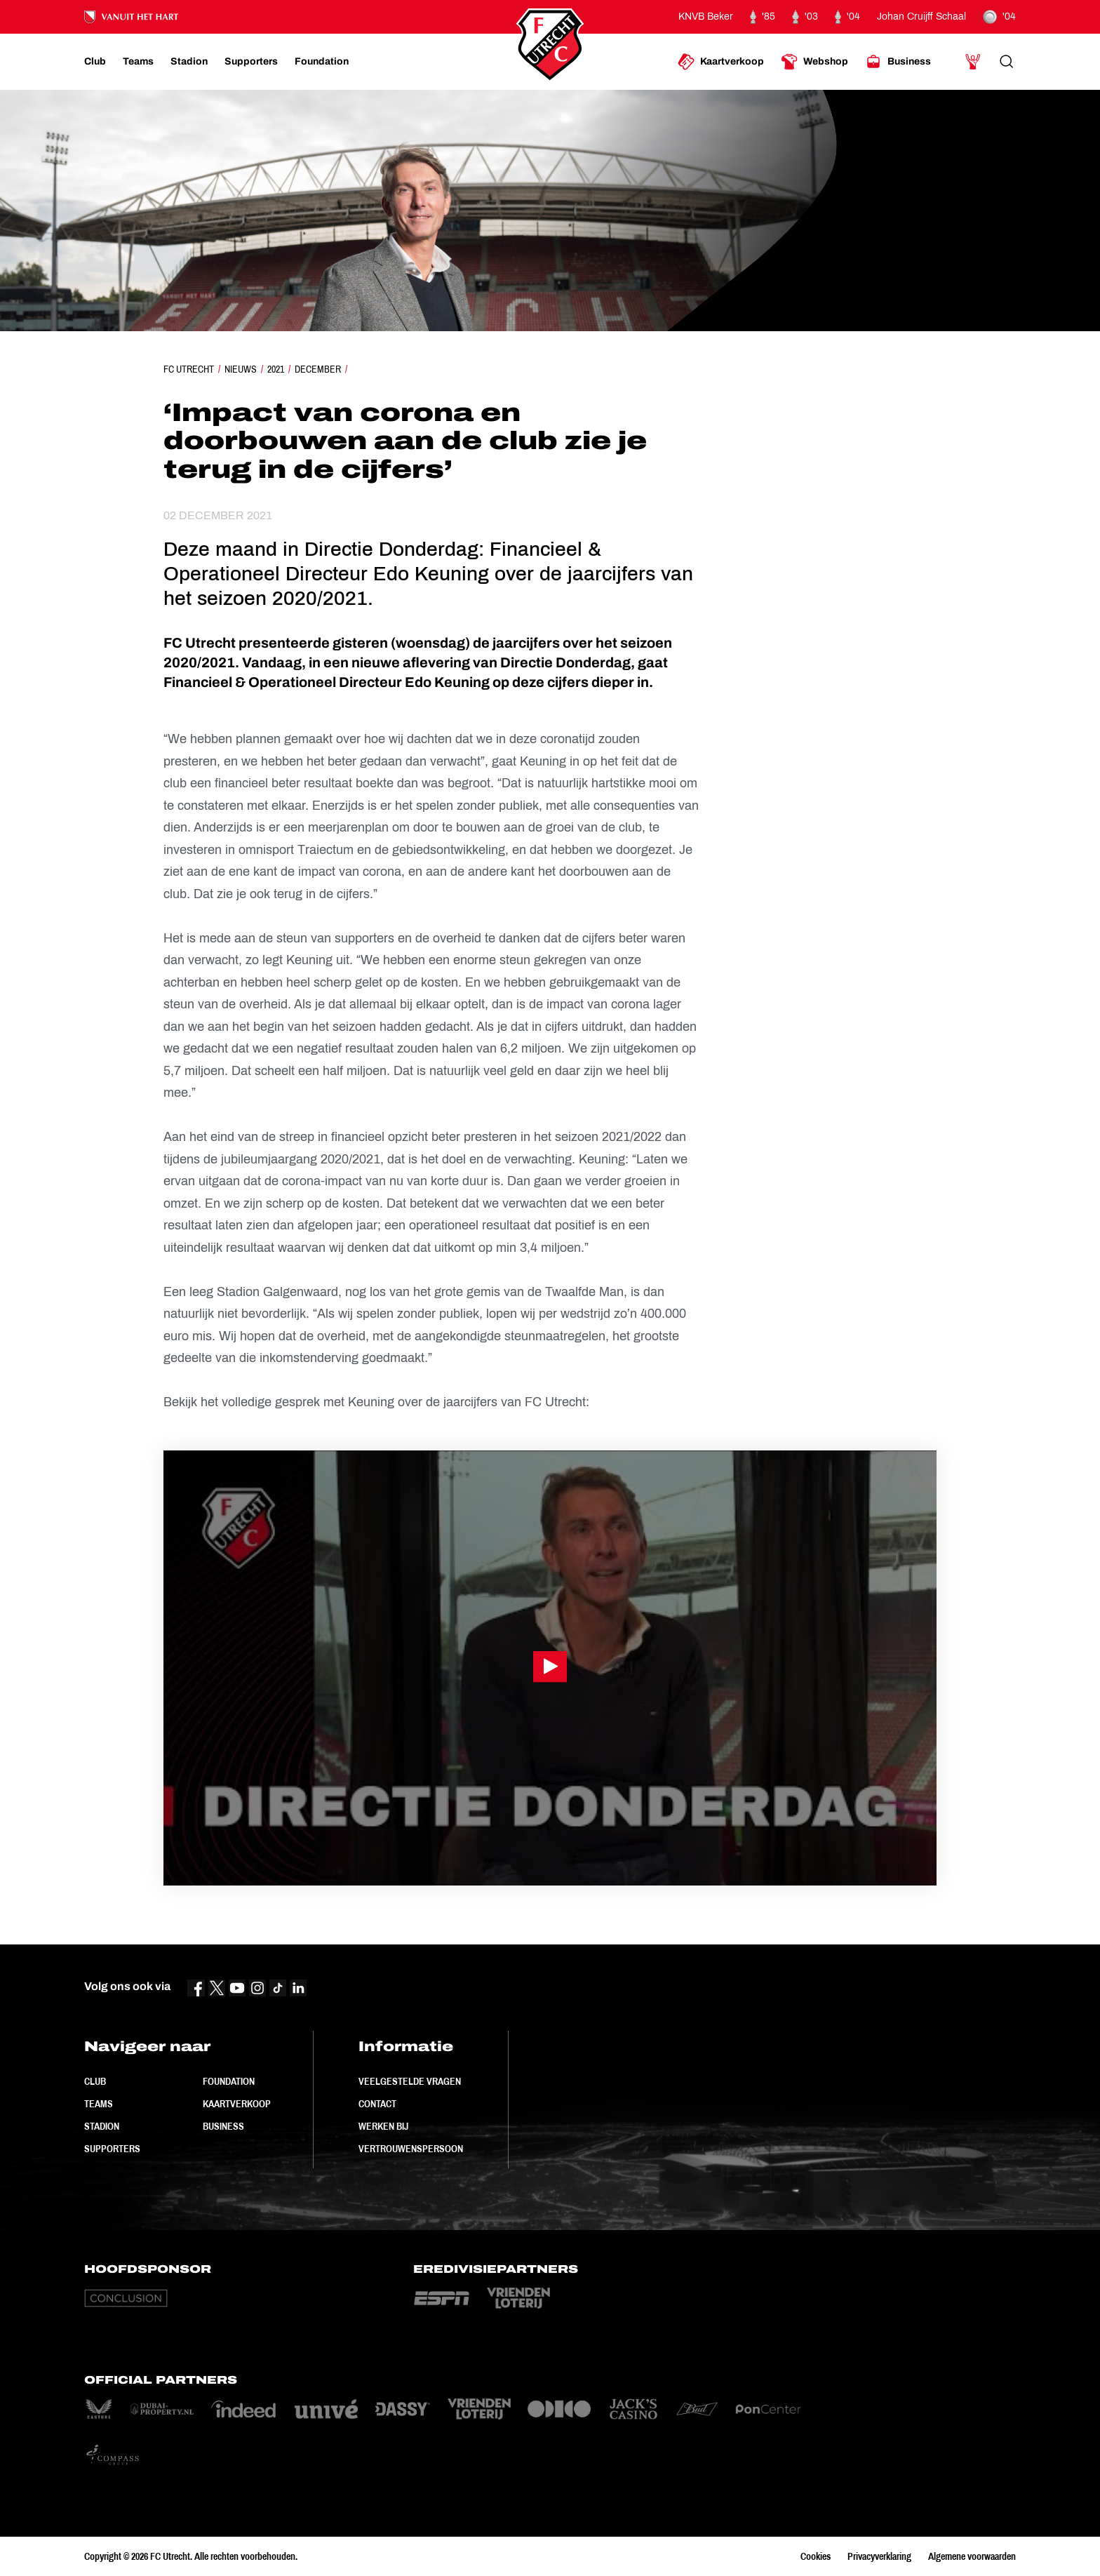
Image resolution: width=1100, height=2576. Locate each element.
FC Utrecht (188, 369)
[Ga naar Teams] (138, 62)
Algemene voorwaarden (972, 2556)
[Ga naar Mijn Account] (973, 62)
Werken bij (383, 2126)
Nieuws (240, 369)
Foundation (229, 2081)
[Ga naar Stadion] (189, 62)
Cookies (815, 2556)
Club (95, 2081)
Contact (377, 2103)
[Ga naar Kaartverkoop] (721, 62)
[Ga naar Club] (95, 62)
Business (223, 2126)
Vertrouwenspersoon (410, 2148)
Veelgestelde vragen (409, 2081)
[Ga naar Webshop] (814, 62)
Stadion (101, 2126)
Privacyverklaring (879, 2556)
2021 (275, 369)
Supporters (112, 2148)
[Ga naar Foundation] (322, 62)
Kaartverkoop (237, 2103)
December (318, 369)
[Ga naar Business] (898, 62)
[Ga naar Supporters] (251, 62)
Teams (98, 2103)
